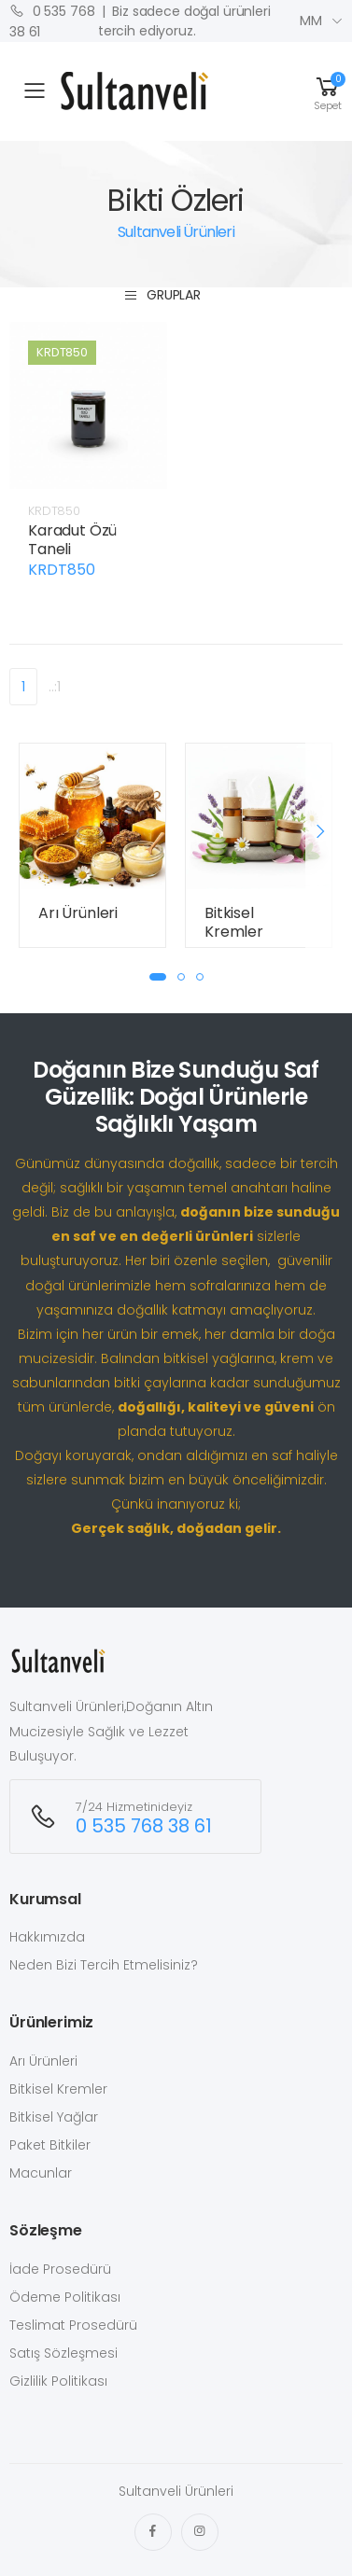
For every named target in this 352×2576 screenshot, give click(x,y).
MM (311, 20)
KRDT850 (54, 511)
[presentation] (319, 831)
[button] (328, 91)
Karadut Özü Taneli (72, 540)
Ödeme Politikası (64, 2297)
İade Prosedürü (60, 2269)
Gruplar (162, 295)
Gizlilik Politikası (58, 2381)
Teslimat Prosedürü (73, 2325)
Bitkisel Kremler (233, 922)
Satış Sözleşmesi (63, 2353)
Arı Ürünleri (78, 913)
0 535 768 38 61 (51, 20)
